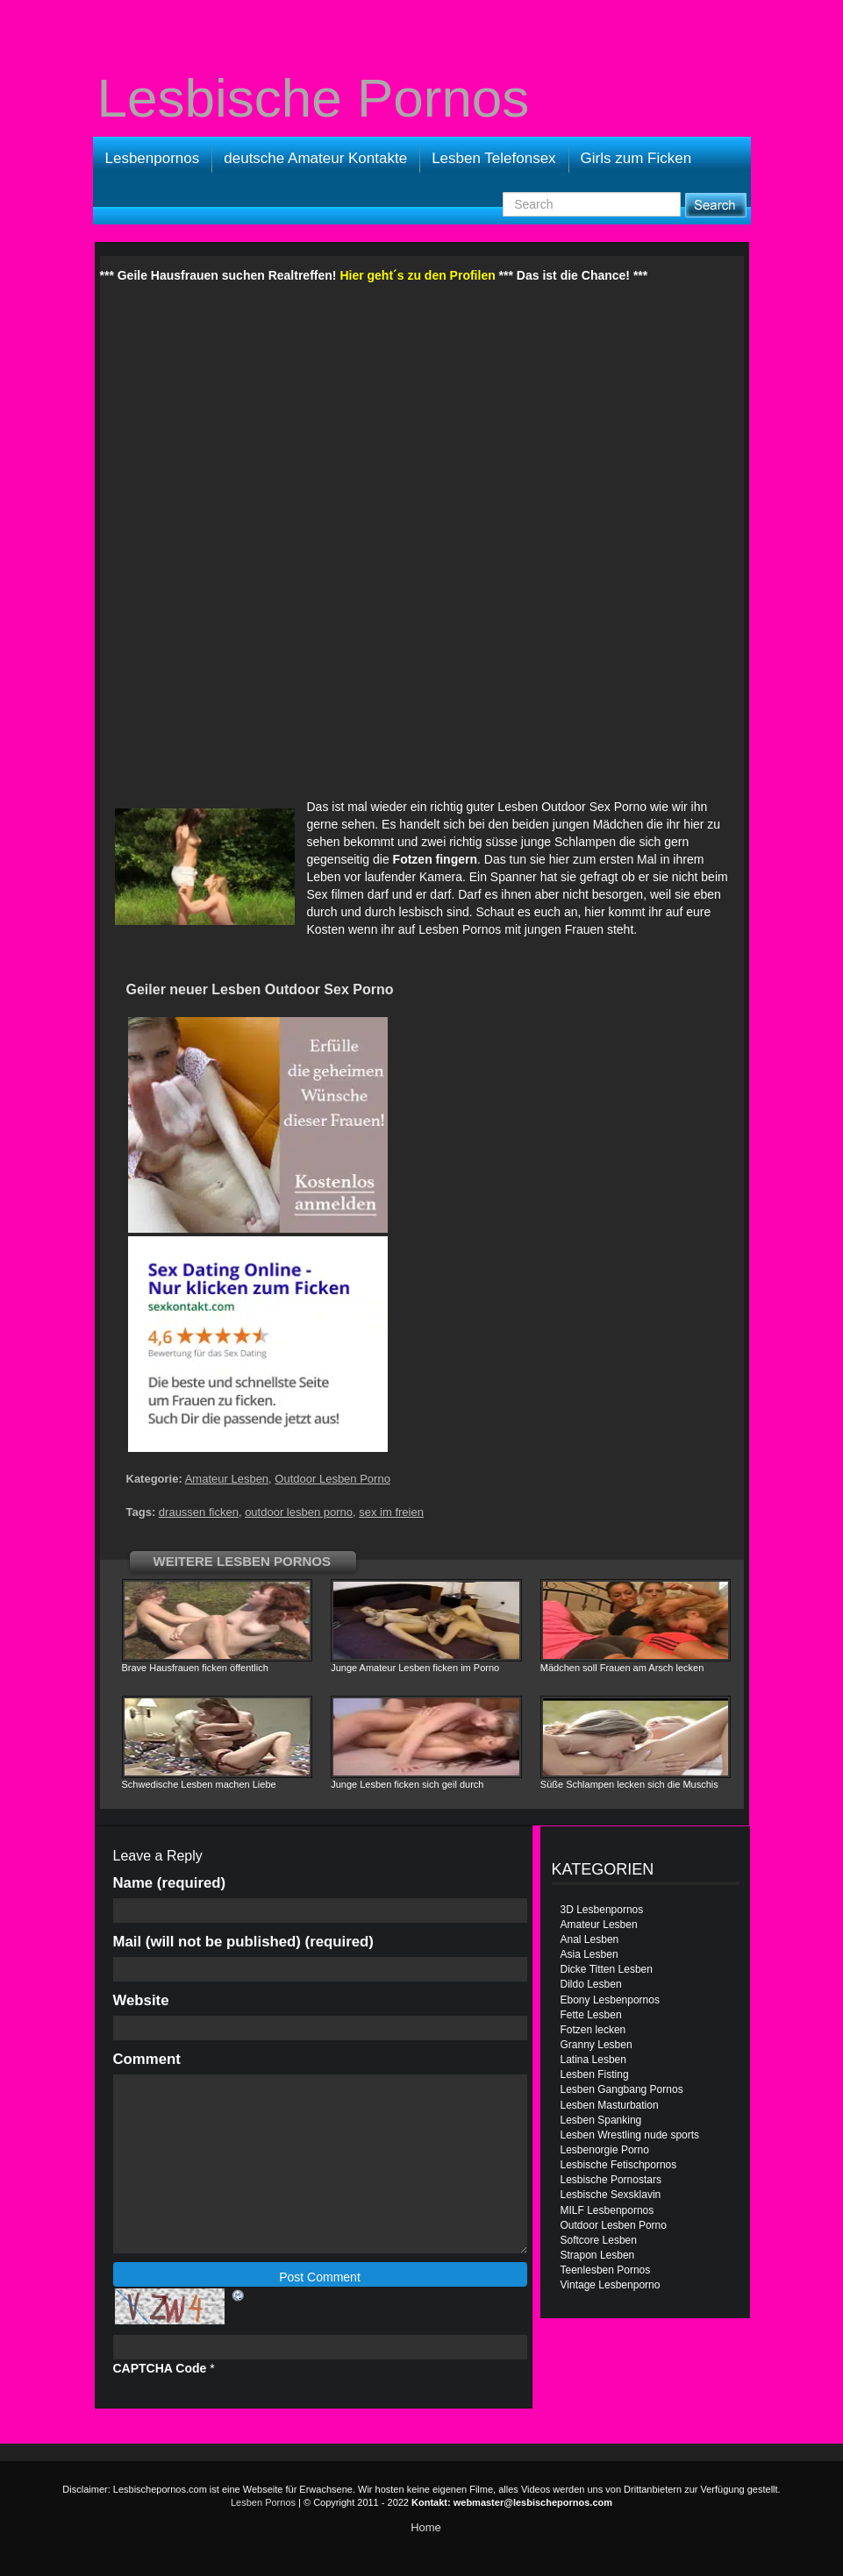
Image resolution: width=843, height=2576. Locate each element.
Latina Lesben (593, 2059)
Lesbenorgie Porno (605, 2150)
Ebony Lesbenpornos (610, 2000)
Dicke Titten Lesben (607, 1969)
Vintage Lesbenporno (611, 2285)
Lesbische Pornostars (611, 2180)
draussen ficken (199, 1512)
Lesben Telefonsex (493, 158)
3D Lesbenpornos (602, 1910)
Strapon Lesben (598, 2255)
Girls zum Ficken (636, 158)
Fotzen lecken (593, 2030)
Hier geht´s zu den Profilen (417, 275)
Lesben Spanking (601, 2120)
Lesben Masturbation (610, 2105)
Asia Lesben (589, 1954)
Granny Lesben (596, 2045)
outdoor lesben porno (299, 1512)
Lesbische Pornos (313, 98)
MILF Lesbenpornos (607, 2210)
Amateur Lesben (226, 1478)
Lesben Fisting (595, 2074)
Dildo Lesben (591, 1984)
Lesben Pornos (459, 929)
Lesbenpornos (152, 158)
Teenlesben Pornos (606, 2270)
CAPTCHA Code (160, 2368)
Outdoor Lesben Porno (332, 1478)
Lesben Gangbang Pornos (622, 2089)
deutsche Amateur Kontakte (315, 158)
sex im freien (391, 1512)
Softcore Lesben (599, 2240)
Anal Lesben (590, 1939)
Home (426, 2527)
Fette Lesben (591, 2015)
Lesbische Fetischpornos (619, 2165)
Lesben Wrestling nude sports (630, 2135)
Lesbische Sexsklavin (611, 2194)
